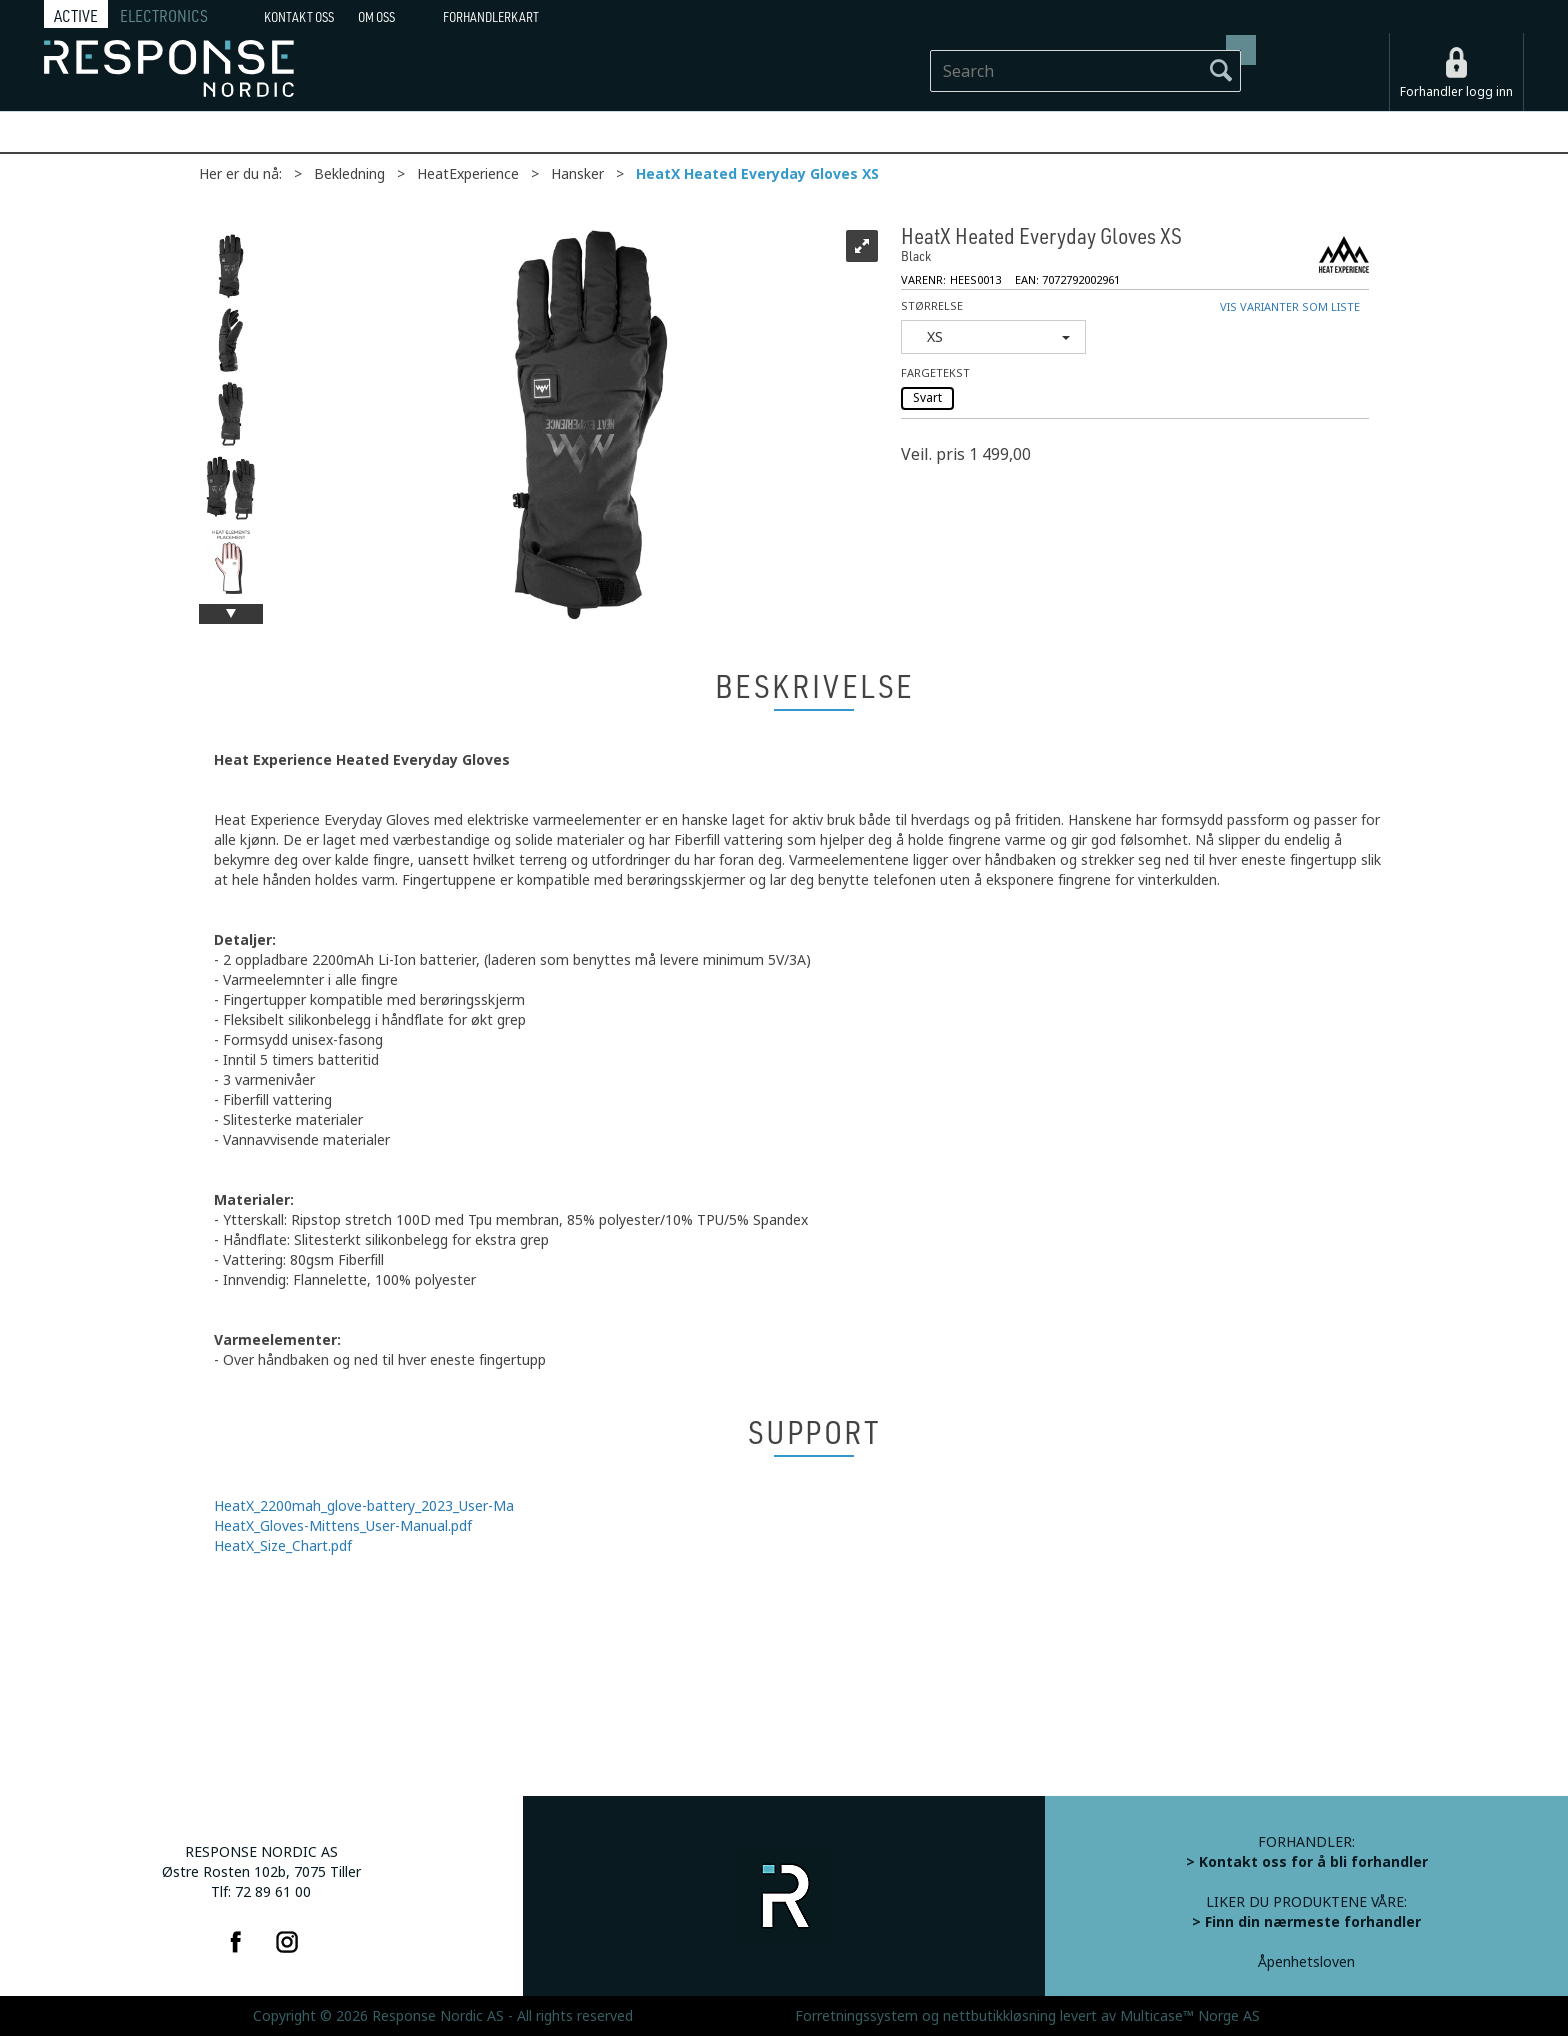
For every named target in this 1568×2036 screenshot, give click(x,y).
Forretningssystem (856, 2016)
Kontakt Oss (299, 17)
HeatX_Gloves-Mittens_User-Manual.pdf (343, 1526)
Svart (927, 398)
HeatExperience (468, 174)
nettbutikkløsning (999, 2016)
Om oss (376, 17)
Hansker (577, 174)
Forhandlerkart (491, 17)
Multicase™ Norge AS (1190, 2016)
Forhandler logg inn (1456, 92)
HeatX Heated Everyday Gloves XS (757, 174)
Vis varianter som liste (1290, 307)
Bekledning (349, 174)
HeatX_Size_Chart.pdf (283, 1546)
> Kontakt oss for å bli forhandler (1307, 1862)
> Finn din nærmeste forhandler (1306, 1922)
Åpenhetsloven (1306, 1962)
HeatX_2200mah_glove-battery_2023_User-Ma (364, 1506)
